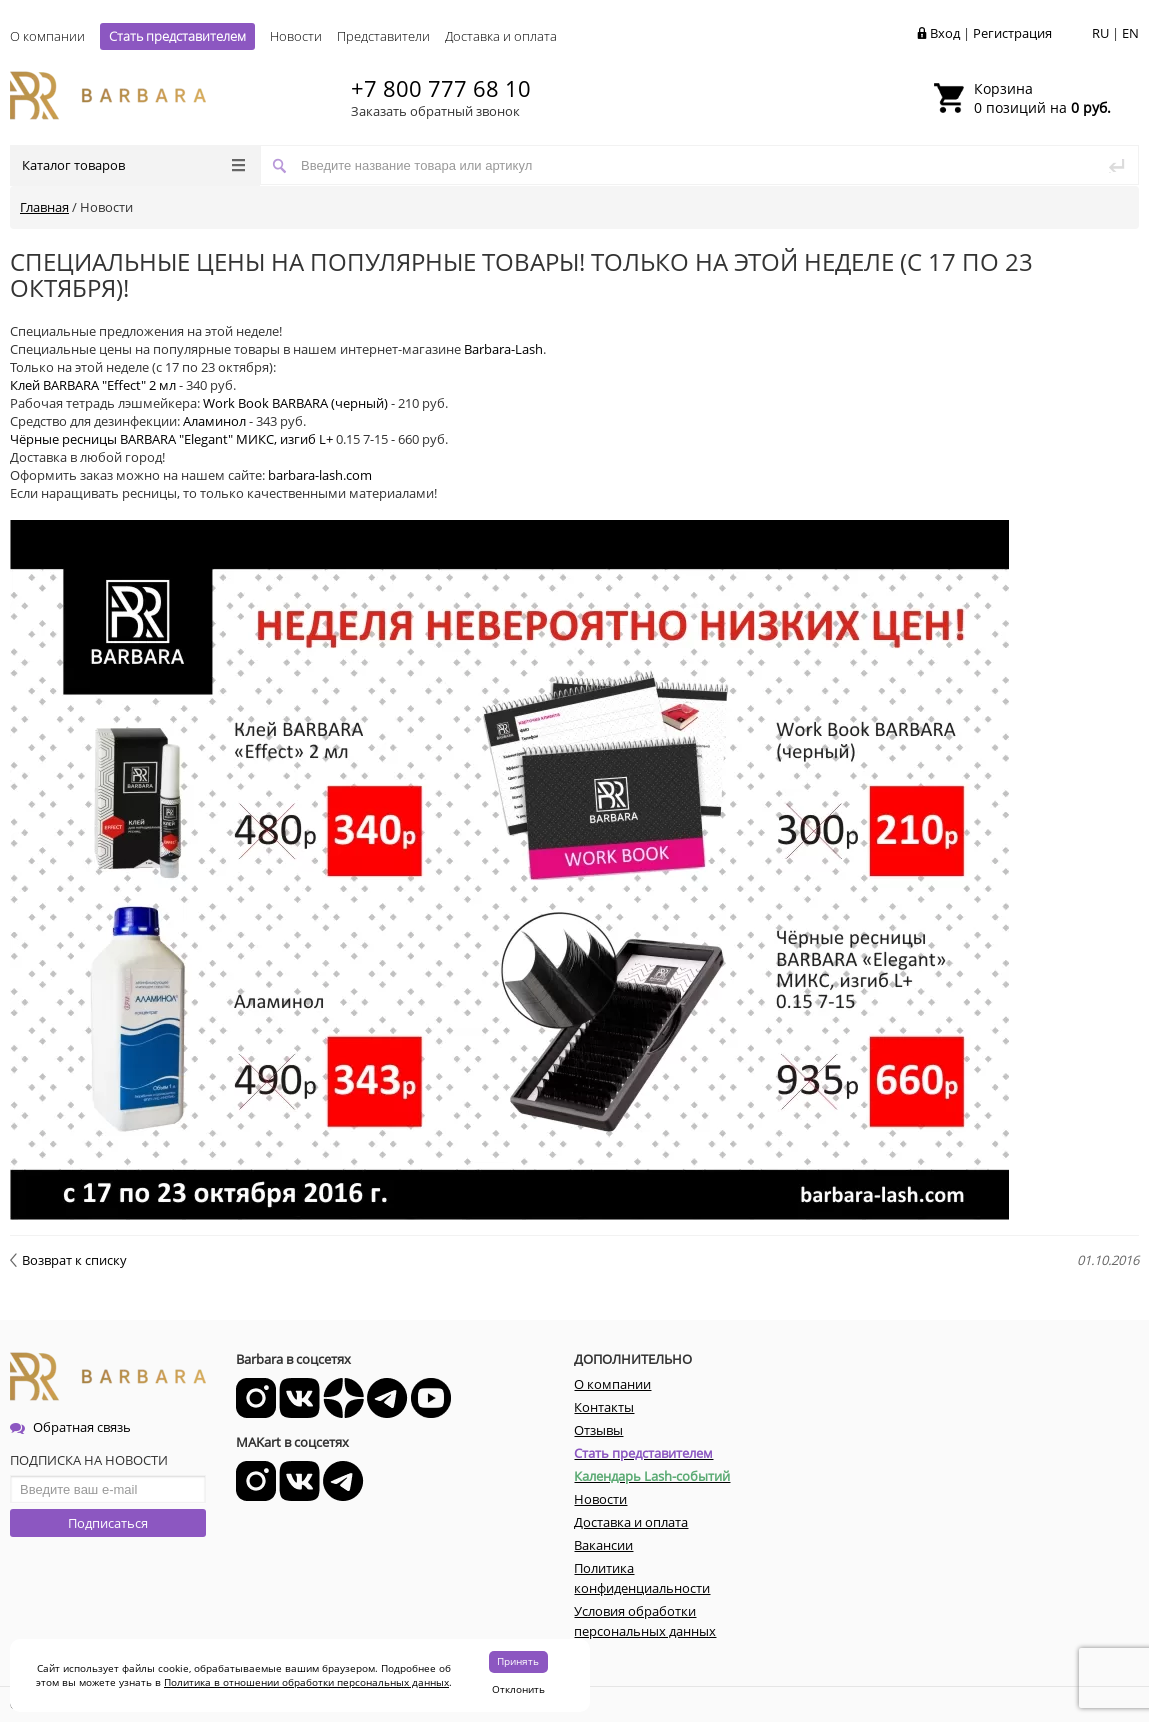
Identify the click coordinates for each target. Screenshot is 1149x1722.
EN (1130, 33)
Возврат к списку (68, 1260)
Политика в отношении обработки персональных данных (306, 1682)
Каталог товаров (133, 165)
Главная (44, 207)
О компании (47, 36)
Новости (296, 36)
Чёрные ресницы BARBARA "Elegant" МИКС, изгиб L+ (171, 439)
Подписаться (108, 1523)
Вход (945, 33)
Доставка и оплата (501, 36)
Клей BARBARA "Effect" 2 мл (93, 385)
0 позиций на (1042, 98)
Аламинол (214, 421)
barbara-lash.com (320, 475)
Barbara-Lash (503, 349)
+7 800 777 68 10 (441, 88)
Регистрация (1012, 33)
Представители (383, 36)
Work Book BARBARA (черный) (295, 403)
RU (1100, 33)
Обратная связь (70, 1427)
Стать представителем (177, 36)
